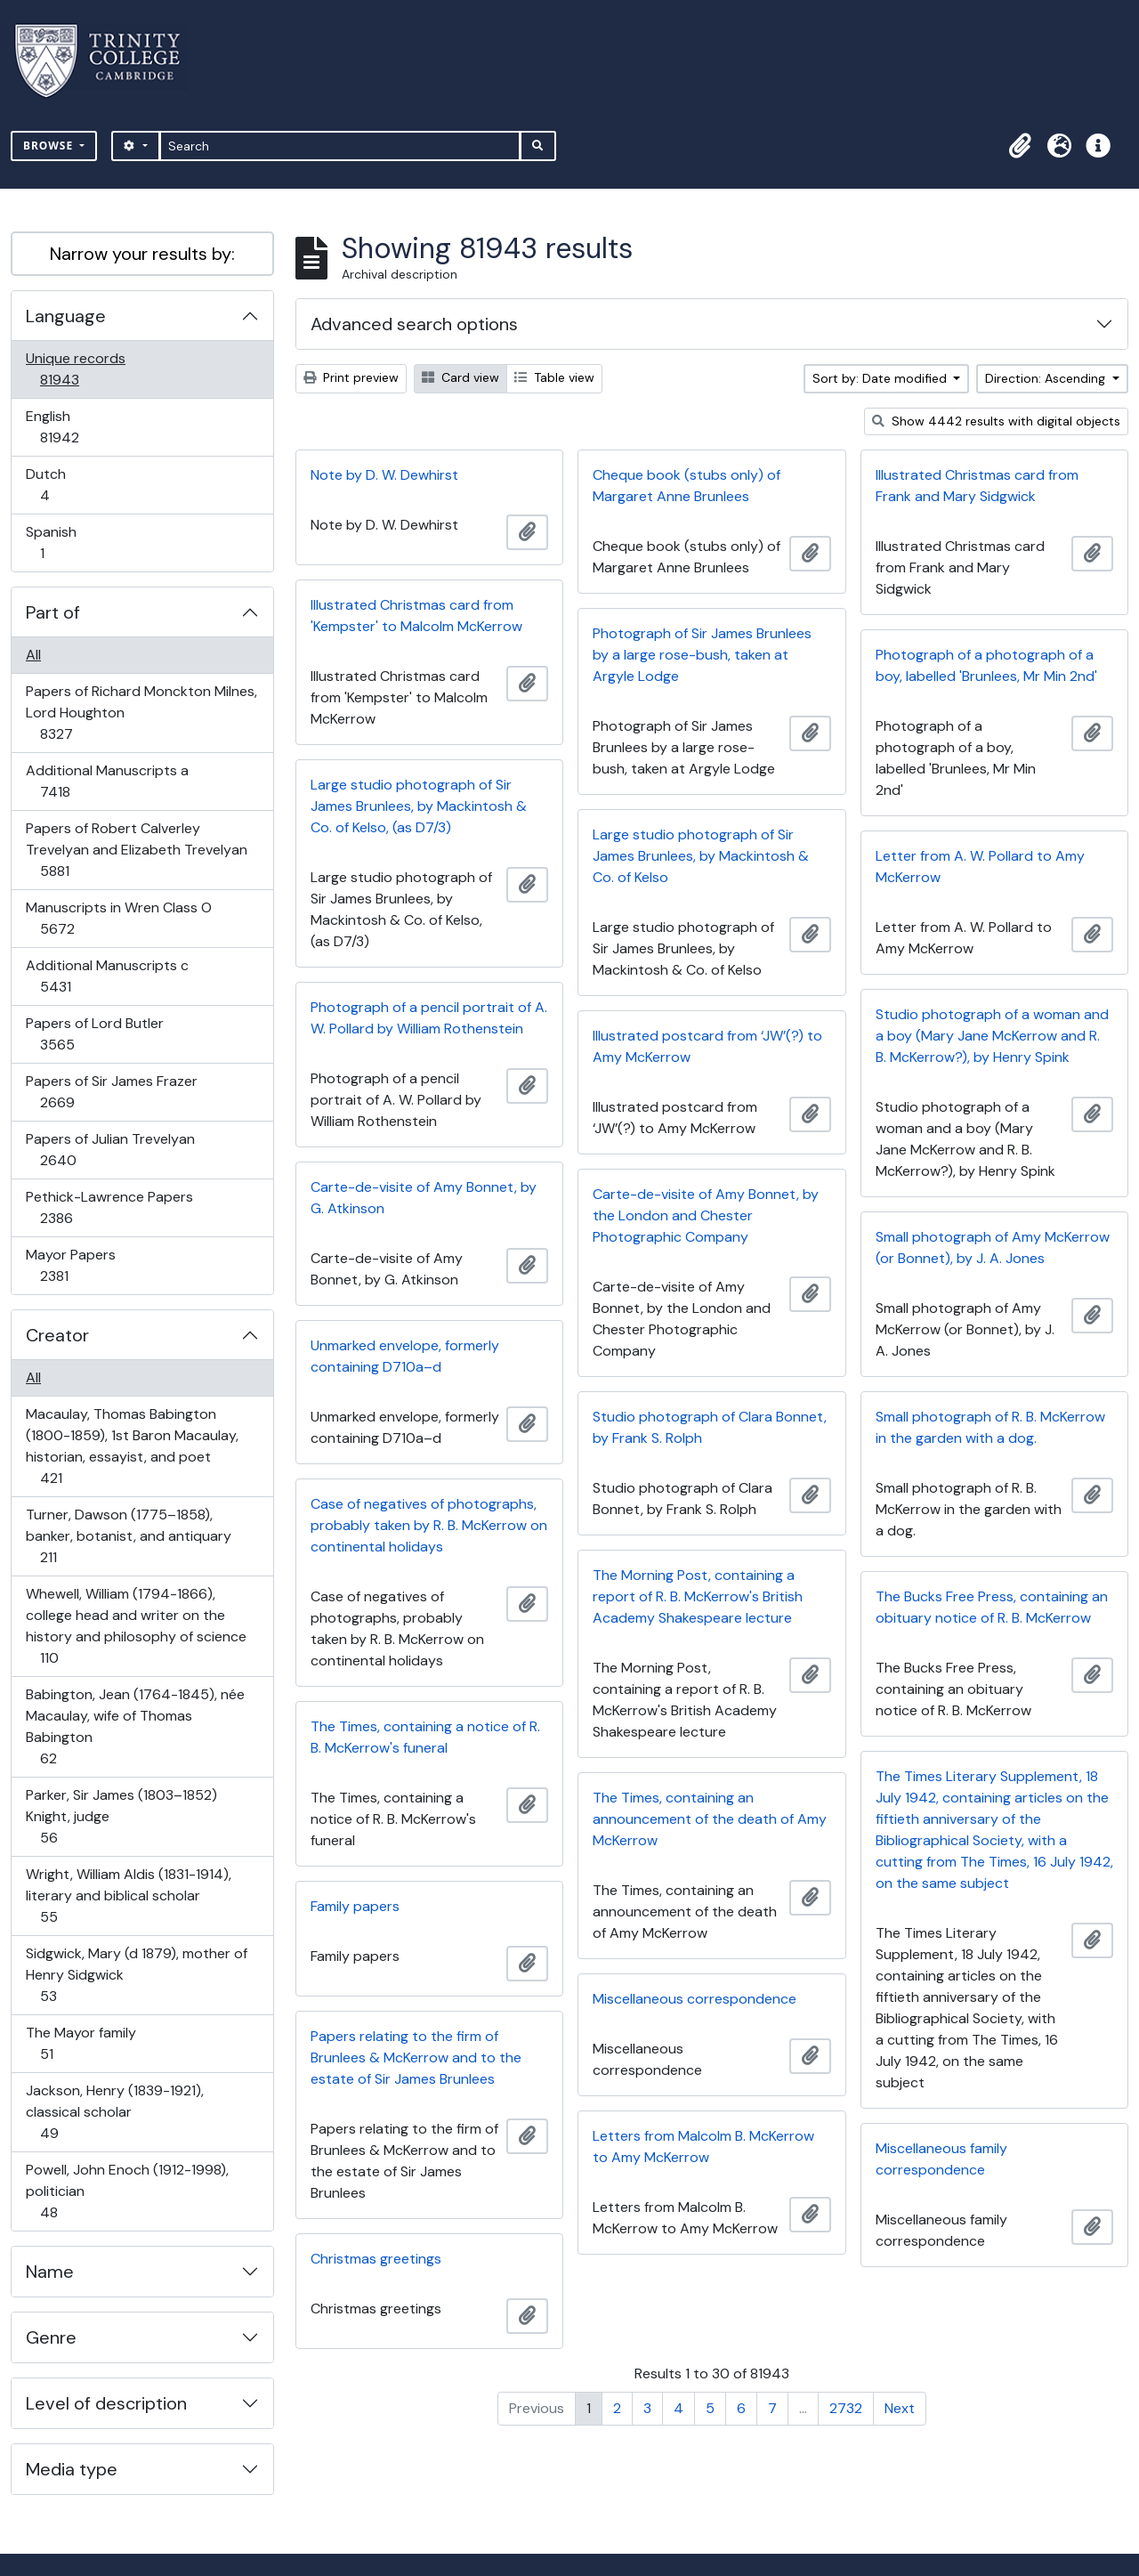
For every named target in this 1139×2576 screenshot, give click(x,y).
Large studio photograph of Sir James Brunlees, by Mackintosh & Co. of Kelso (701, 856)
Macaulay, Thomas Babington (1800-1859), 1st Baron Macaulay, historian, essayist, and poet (131, 1446)
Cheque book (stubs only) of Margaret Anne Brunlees (686, 486)
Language (66, 316)
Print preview (351, 377)
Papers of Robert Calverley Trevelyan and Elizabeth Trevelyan (136, 849)
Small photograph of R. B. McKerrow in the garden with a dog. (990, 1427)
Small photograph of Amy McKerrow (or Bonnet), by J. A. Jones (993, 1247)
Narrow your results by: (142, 253)
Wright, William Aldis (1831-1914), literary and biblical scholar (128, 1895)
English (71, 427)
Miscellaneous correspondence (694, 1998)
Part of (53, 612)
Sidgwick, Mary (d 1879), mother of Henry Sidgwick (136, 1974)
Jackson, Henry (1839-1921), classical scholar (114, 2111)
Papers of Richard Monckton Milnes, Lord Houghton (141, 712)
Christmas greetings (376, 2258)
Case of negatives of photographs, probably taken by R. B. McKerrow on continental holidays (429, 1525)
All (33, 654)
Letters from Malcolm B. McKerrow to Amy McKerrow (703, 2146)
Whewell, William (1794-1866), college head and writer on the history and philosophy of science (135, 1626)
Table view (554, 377)
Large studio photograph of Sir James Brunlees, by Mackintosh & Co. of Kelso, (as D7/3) (419, 806)
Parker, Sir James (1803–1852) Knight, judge (121, 1816)
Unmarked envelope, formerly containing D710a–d (405, 1356)
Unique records (75, 369)
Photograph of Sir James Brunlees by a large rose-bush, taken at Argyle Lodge (702, 654)
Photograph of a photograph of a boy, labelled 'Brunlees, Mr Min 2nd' (986, 665)
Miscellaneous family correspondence (941, 2159)
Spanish (54, 542)
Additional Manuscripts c (107, 976)
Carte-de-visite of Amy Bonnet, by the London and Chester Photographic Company (706, 1215)
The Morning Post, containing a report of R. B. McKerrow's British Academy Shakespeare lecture (698, 1596)
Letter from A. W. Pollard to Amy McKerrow (980, 867)
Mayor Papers (70, 1265)
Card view (460, 377)
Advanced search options (414, 324)
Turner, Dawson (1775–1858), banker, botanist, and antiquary (128, 1535)
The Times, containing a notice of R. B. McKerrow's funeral (425, 1737)
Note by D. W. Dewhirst (384, 475)
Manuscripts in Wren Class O (118, 918)
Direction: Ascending (1047, 378)
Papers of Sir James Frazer (111, 1092)
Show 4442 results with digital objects (996, 421)
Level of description (106, 2403)
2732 (845, 2408)
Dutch (57, 484)
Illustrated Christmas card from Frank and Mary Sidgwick (977, 486)
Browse (50, 145)
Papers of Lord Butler (94, 1034)
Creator (57, 1335)
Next (900, 2408)
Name (50, 2271)
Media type (71, 2469)
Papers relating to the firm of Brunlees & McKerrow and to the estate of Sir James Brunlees (416, 2057)
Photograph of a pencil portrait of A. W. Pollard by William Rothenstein (429, 1018)
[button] (1019, 146)
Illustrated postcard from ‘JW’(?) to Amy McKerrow (707, 1046)
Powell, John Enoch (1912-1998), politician (127, 2191)
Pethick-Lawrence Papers (109, 1207)
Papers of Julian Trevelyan (110, 1149)
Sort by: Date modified (881, 378)
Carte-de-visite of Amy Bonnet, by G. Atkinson (424, 1198)
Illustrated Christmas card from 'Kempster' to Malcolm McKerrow (416, 615)
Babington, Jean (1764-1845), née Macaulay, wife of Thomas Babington (135, 1726)
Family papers (355, 1906)
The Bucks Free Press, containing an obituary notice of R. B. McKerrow (992, 1607)
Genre (51, 2337)
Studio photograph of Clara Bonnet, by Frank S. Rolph (710, 1427)
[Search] (340, 146)
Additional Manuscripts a (107, 781)
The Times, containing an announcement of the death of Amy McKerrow (710, 1819)
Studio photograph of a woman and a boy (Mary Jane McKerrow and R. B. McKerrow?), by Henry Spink (992, 1035)
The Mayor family (80, 2043)
